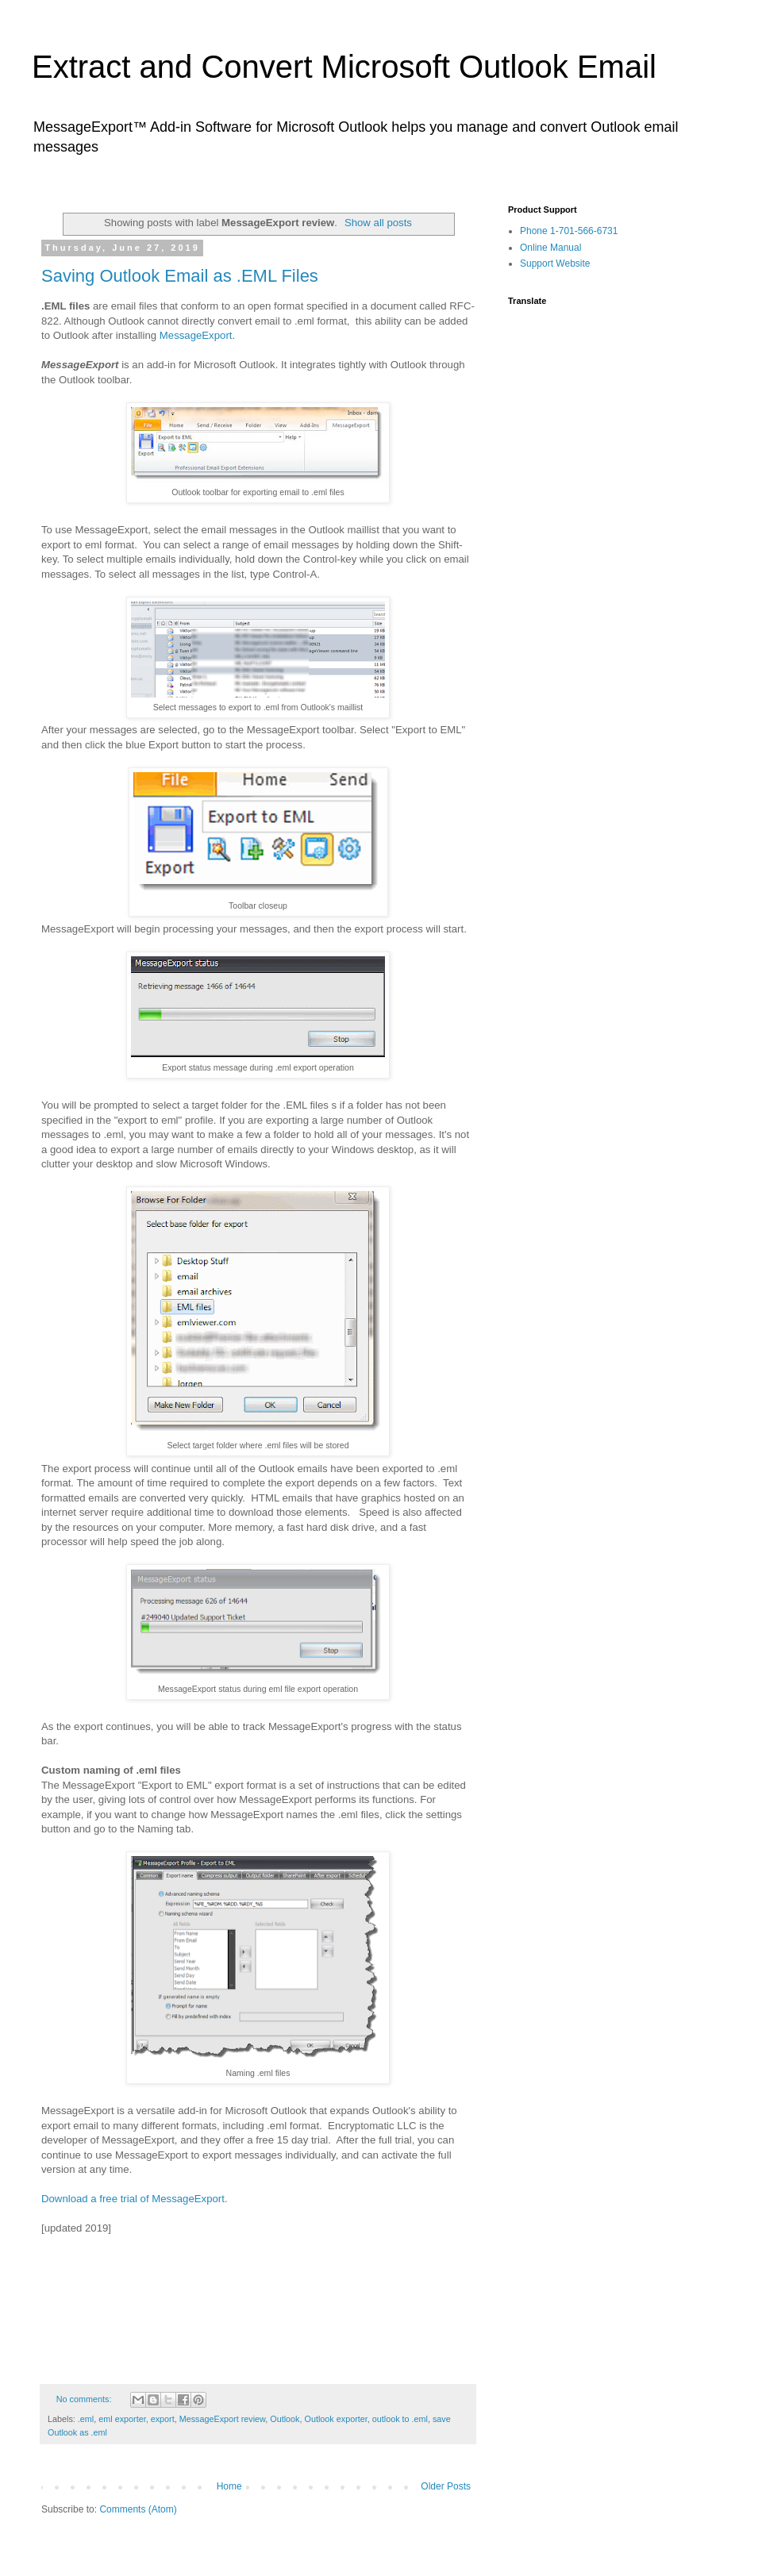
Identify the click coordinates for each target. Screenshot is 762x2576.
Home (229, 2486)
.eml (86, 2419)
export (163, 2419)
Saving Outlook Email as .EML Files (179, 276)
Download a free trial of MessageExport (133, 2199)
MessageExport (196, 335)
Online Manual (550, 247)
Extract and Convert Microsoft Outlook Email (344, 66)
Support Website (555, 263)
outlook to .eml (400, 2419)
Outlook (284, 2419)
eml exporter (121, 2419)
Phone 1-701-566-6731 (569, 230)
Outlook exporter (336, 2419)
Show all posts (378, 223)
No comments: (85, 2399)
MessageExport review (222, 2419)
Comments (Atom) (137, 2509)
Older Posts (446, 2486)
